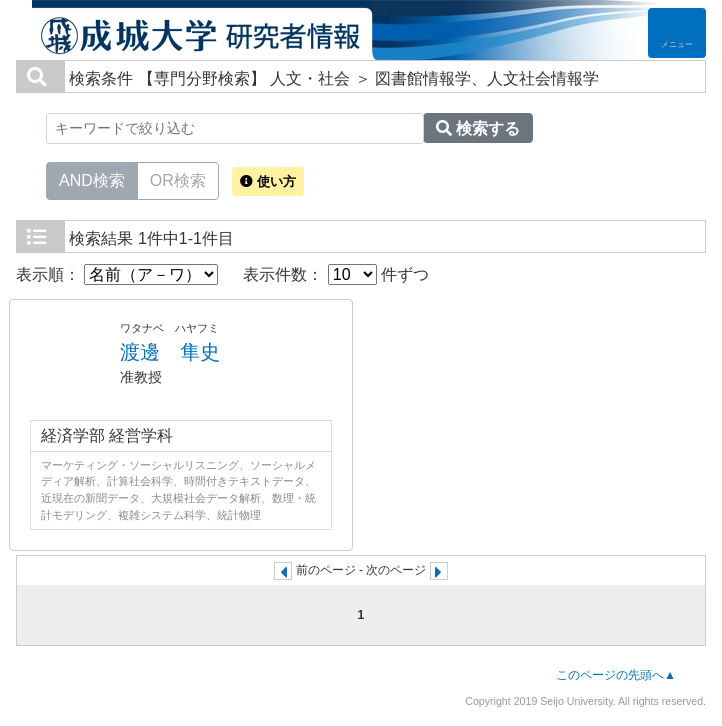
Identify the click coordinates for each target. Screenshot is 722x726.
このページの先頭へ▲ (616, 675)
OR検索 (178, 179)
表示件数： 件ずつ (336, 274)
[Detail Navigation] (677, 33)
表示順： (117, 274)
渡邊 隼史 (170, 352)
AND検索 (92, 179)
